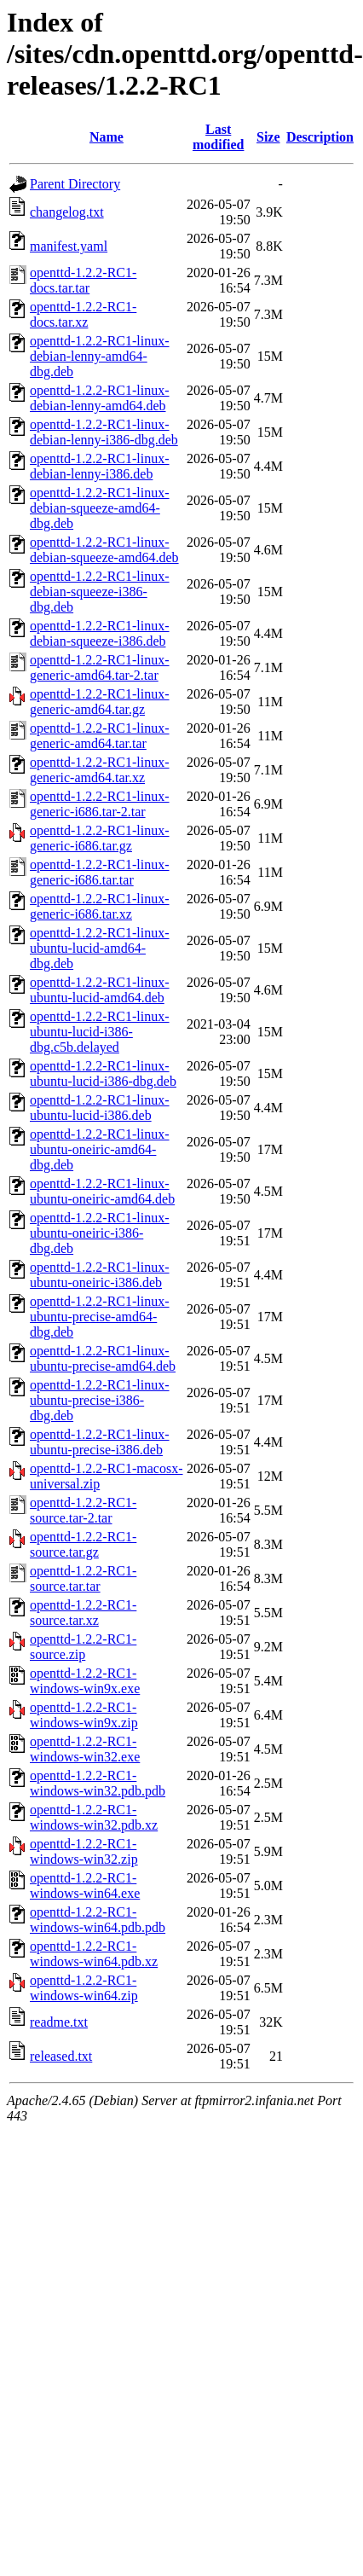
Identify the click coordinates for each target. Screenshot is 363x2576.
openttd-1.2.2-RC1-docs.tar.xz (83, 314)
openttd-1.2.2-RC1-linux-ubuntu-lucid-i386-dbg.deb (103, 1073)
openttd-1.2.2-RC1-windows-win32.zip (84, 1851)
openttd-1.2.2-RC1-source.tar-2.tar (83, 1510)
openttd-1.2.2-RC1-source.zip (83, 1647)
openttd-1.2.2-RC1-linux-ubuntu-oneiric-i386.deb (100, 1275)
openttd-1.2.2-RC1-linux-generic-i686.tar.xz (100, 906)
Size (268, 137)
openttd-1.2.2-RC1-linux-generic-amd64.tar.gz (100, 702)
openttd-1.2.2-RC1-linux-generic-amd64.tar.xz (100, 770)
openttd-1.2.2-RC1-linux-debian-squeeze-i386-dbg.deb (100, 591)
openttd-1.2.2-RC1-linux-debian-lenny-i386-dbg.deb (104, 432)
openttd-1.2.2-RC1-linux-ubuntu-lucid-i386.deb (100, 1108)
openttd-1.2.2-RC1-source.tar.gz (83, 1544)
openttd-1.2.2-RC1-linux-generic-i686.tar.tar (100, 872)
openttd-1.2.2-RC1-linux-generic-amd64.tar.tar (100, 736)
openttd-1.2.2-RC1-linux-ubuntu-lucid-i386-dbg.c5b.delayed (100, 1031)
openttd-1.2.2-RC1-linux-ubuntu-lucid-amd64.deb (100, 990)
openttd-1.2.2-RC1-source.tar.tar (83, 1578)
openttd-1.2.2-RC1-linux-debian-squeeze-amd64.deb (104, 550)
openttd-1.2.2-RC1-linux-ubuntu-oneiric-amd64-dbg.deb (100, 1149)
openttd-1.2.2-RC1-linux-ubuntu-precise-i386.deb (100, 1442)
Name (106, 137)
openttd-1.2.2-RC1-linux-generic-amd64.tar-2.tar (100, 667)
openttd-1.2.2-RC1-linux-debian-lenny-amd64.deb (100, 398)
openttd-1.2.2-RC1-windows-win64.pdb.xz (94, 1954)
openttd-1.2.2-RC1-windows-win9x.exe (85, 1681)
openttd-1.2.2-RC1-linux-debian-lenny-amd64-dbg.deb (100, 356)
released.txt (61, 2056)
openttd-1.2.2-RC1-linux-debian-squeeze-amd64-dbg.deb (100, 508)
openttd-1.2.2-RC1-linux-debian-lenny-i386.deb (100, 466)
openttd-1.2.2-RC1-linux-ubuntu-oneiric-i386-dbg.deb (100, 1233)
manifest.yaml (68, 246)
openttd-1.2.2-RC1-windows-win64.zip (84, 1988)
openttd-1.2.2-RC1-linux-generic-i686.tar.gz (100, 838)
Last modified (218, 137)
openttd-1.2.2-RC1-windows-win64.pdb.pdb (97, 1920)
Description (320, 137)
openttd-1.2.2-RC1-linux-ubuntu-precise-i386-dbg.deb (100, 1400)
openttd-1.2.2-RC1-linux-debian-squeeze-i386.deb (100, 633)
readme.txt (59, 2022)
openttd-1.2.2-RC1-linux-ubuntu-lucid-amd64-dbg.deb (100, 948)
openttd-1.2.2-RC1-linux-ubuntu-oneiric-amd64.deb (102, 1191)
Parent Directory (75, 184)
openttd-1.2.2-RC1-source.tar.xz (83, 1612)
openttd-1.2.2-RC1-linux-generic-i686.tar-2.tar (100, 804)
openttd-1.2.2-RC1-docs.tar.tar (83, 280)
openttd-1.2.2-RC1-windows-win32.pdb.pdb (97, 1783)
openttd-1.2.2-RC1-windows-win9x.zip (84, 1715)
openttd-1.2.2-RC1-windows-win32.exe (85, 1749)
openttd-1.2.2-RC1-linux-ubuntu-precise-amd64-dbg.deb (100, 1316)
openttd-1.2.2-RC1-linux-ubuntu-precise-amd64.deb (103, 1358)
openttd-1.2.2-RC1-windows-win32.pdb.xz (94, 1817)
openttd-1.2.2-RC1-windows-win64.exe (85, 1885)
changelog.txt (67, 212)
